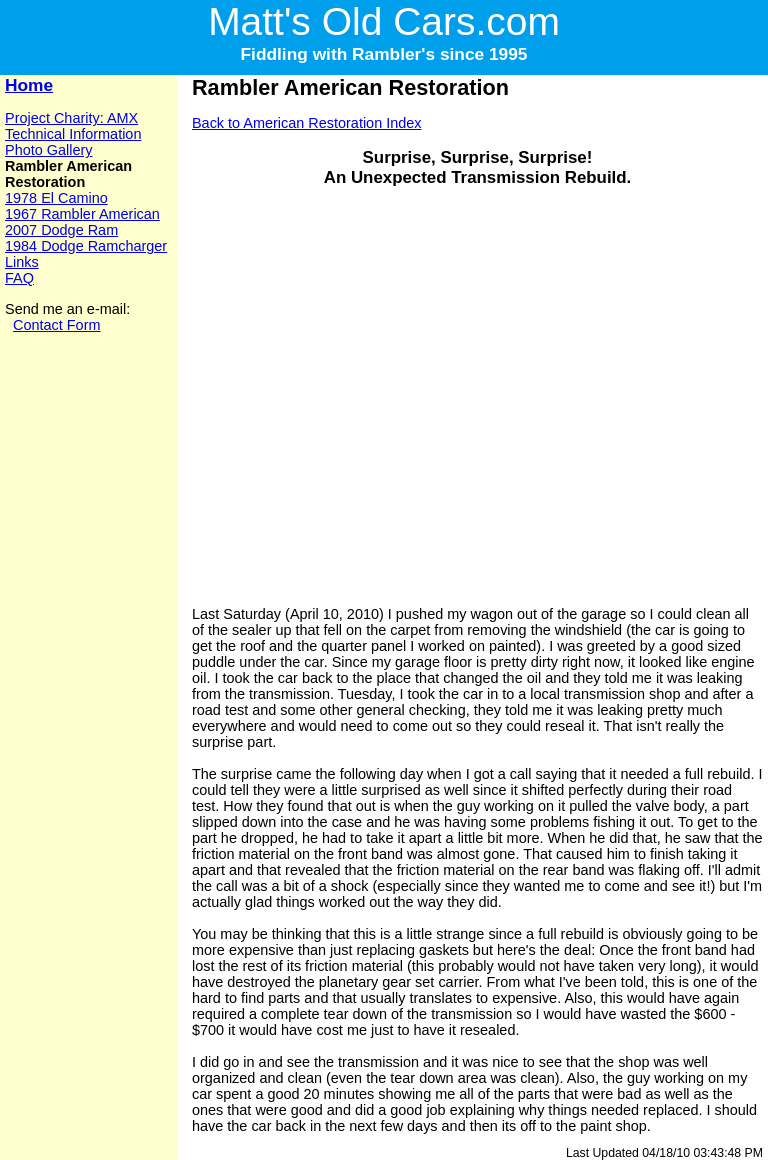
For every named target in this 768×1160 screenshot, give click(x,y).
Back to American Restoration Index (307, 123)
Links (22, 262)
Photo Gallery (48, 150)
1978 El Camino (56, 198)
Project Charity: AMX (71, 118)
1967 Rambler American (82, 214)
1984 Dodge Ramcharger (86, 246)
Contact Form (56, 325)
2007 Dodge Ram (61, 230)
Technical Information (73, 134)
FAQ (19, 278)
